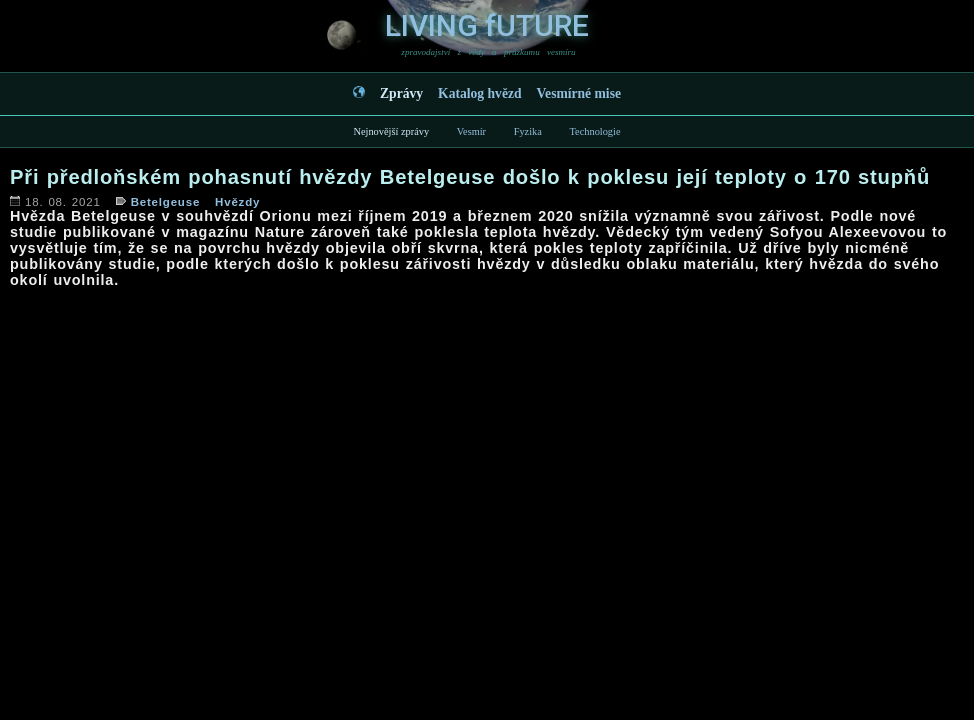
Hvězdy (237, 202)
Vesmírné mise (579, 93)
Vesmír (471, 131)
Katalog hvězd (479, 93)
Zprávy (401, 93)
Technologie (594, 131)
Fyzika (528, 131)
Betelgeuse (165, 202)
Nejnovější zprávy (391, 131)
